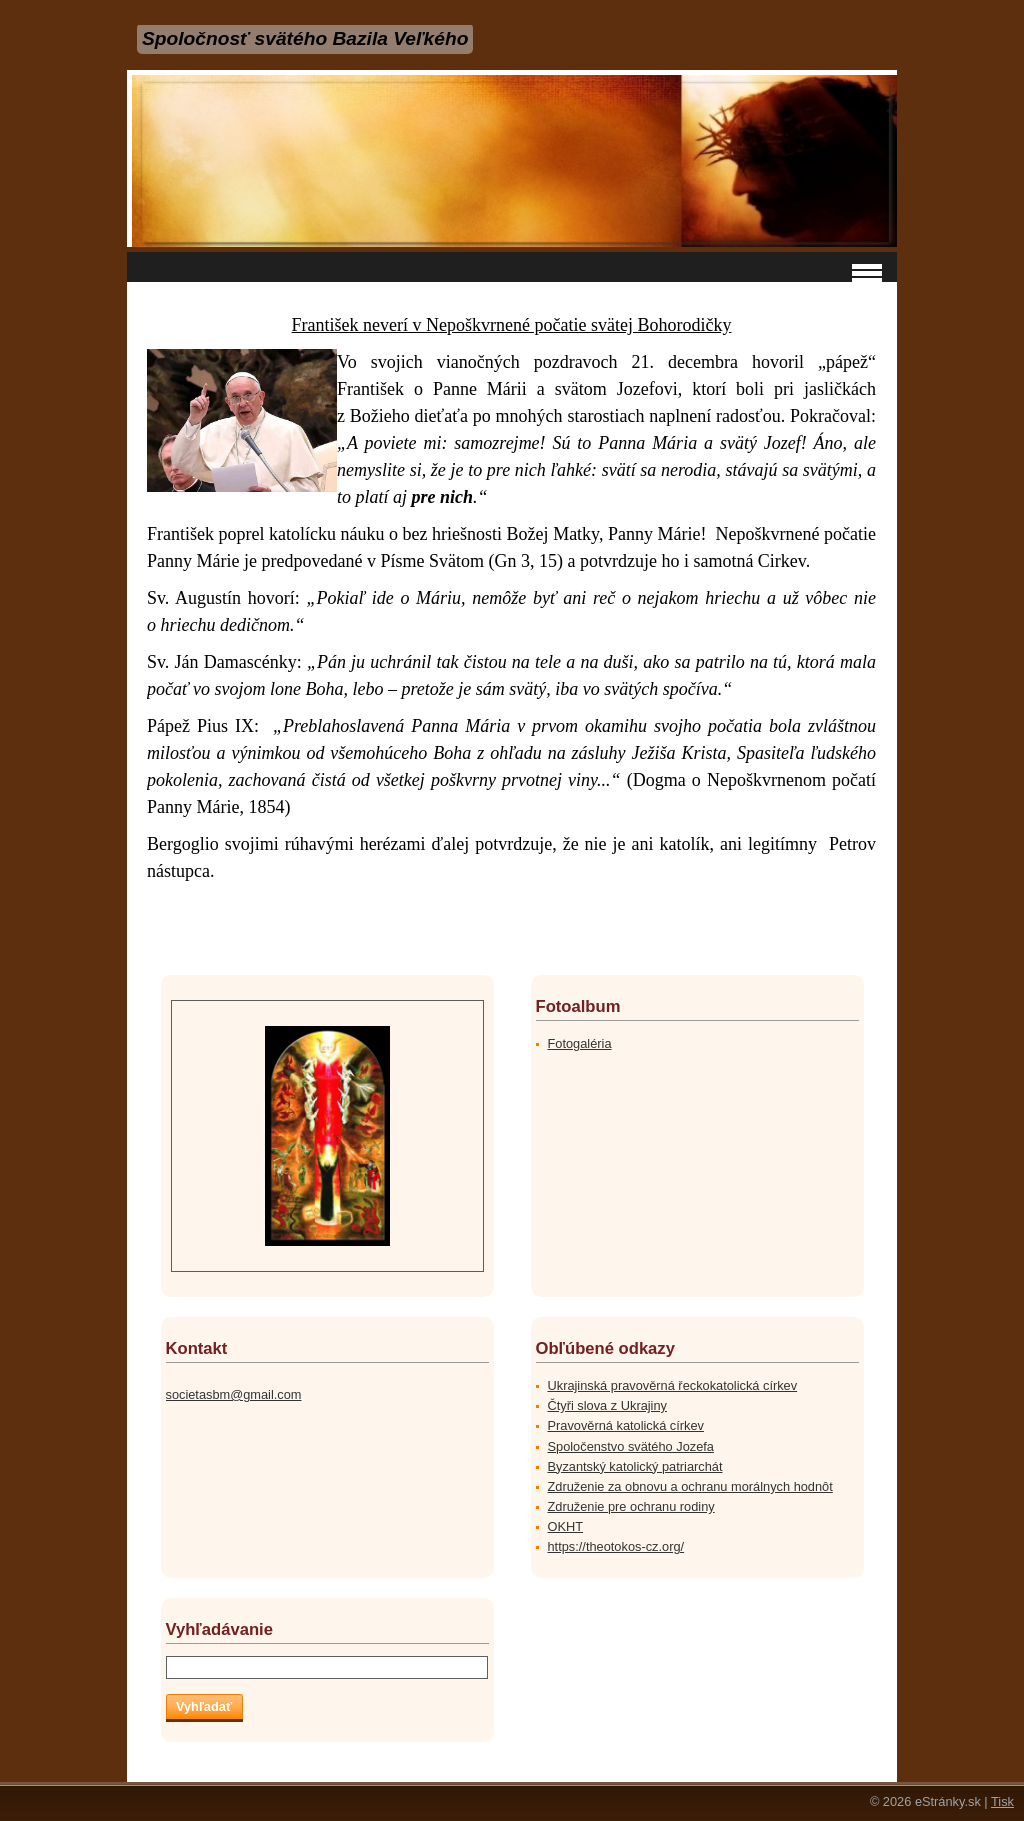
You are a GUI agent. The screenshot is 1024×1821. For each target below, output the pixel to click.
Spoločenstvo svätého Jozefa (631, 1446)
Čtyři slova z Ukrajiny (607, 1405)
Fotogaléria (580, 1043)
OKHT (566, 1526)
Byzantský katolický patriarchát (635, 1466)
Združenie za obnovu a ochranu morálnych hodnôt (690, 1486)
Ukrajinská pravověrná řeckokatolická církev (673, 1385)
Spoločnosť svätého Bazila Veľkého (305, 38)
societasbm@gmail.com (234, 1394)
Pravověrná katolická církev (626, 1425)
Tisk (1002, 1801)
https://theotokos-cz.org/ (616, 1546)
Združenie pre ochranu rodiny (631, 1506)
